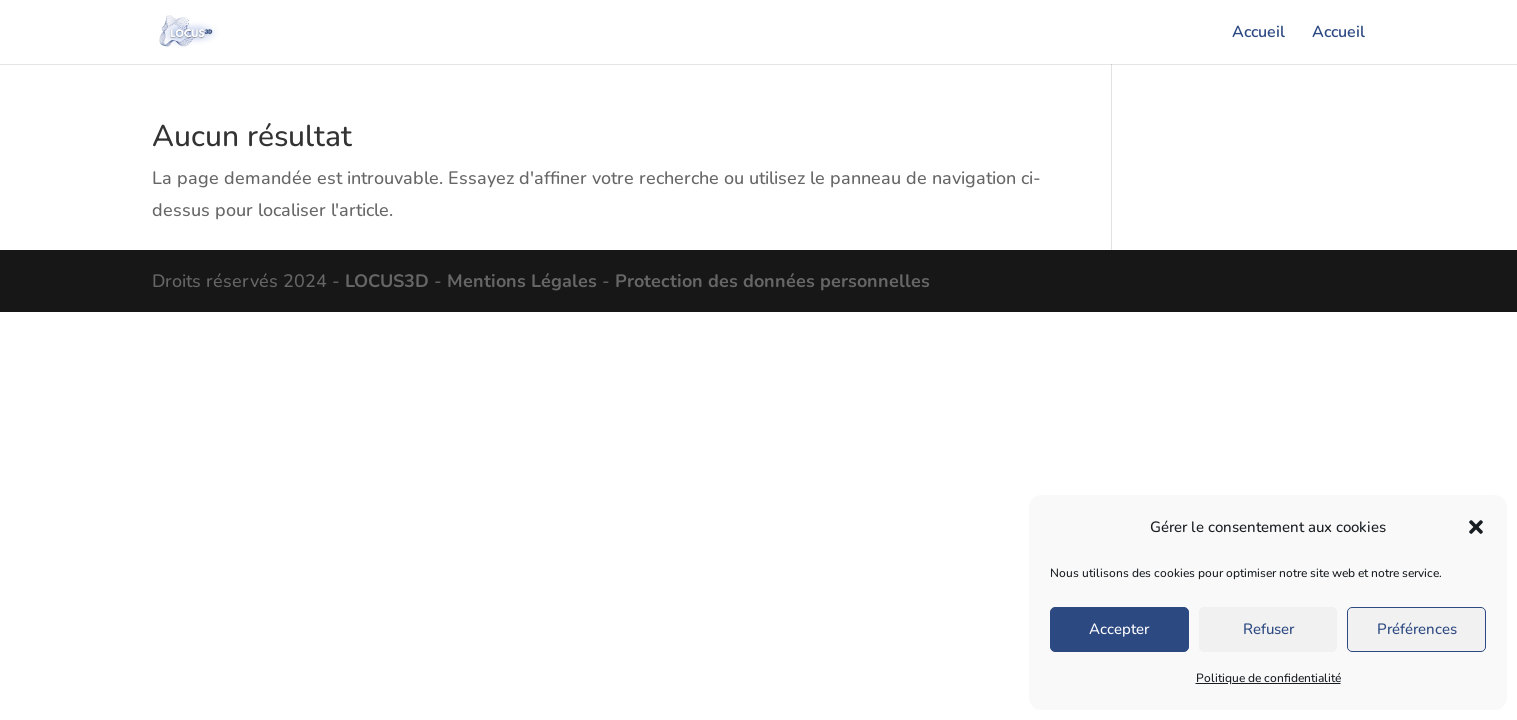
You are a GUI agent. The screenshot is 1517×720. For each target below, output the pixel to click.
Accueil (1258, 34)
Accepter (1119, 629)
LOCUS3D (387, 281)
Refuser (1268, 629)
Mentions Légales (522, 281)
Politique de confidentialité (1268, 678)
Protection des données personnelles (772, 281)
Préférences (1417, 629)
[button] (1476, 527)
